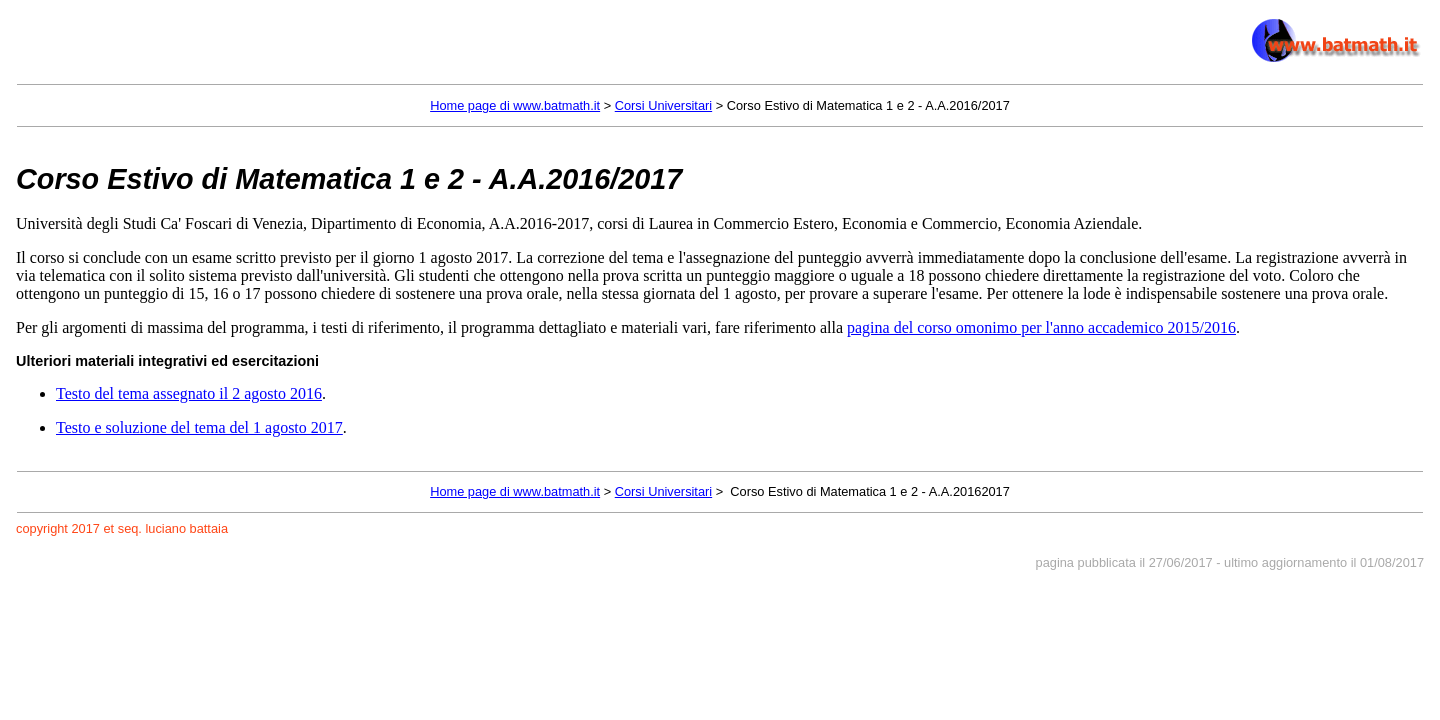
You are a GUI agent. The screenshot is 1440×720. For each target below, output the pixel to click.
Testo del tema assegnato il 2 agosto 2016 (189, 393)
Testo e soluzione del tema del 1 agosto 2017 (199, 427)
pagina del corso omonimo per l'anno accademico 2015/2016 (1041, 327)
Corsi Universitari (663, 105)
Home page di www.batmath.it (515, 105)
